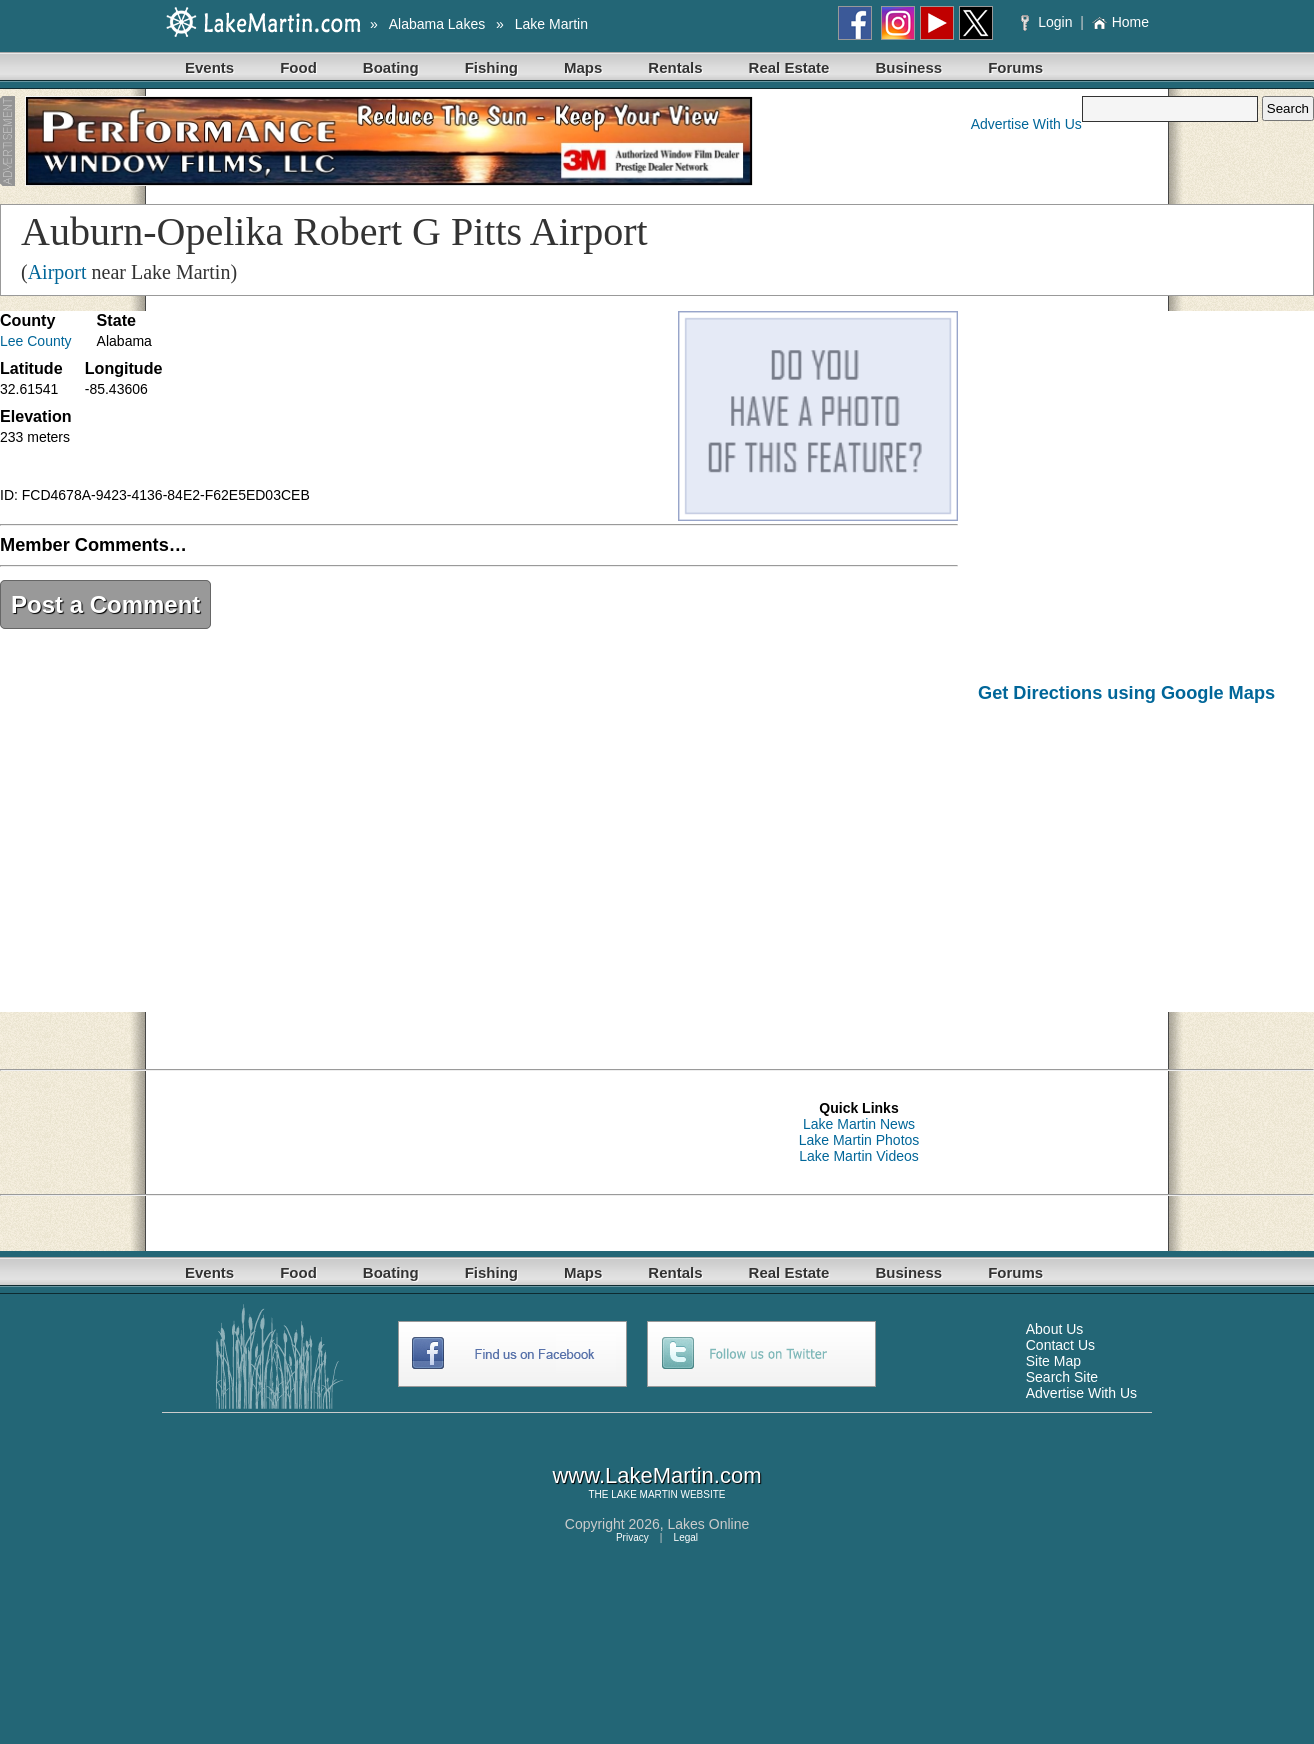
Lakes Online (709, 1524)
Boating (391, 67)
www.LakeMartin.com (656, 1475)
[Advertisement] (1146, 872)
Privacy (632, 1537)
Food (298, 67)
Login (1048, 22)
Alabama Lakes (437, 24)
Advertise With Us (1026, 124)
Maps (583, 67)
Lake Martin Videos (859, 1156)
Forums (1015, 67)
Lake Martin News (859, 1124)
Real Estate (789, 67)
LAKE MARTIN (644, 1494)
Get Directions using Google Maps (1126, 693)
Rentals (675, 67)
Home (1120, 22)
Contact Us (1060, 1345)
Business (908, 67)
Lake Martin (551, 24)
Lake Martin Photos (859, 1140)
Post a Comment (105, 604)
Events (209, 67)
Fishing (491, 67)
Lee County (36, 341)
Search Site (1062, 1377)
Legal (686, 1537)
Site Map (1053, 1361)
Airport (57, 272)
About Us (1055, 1329)
